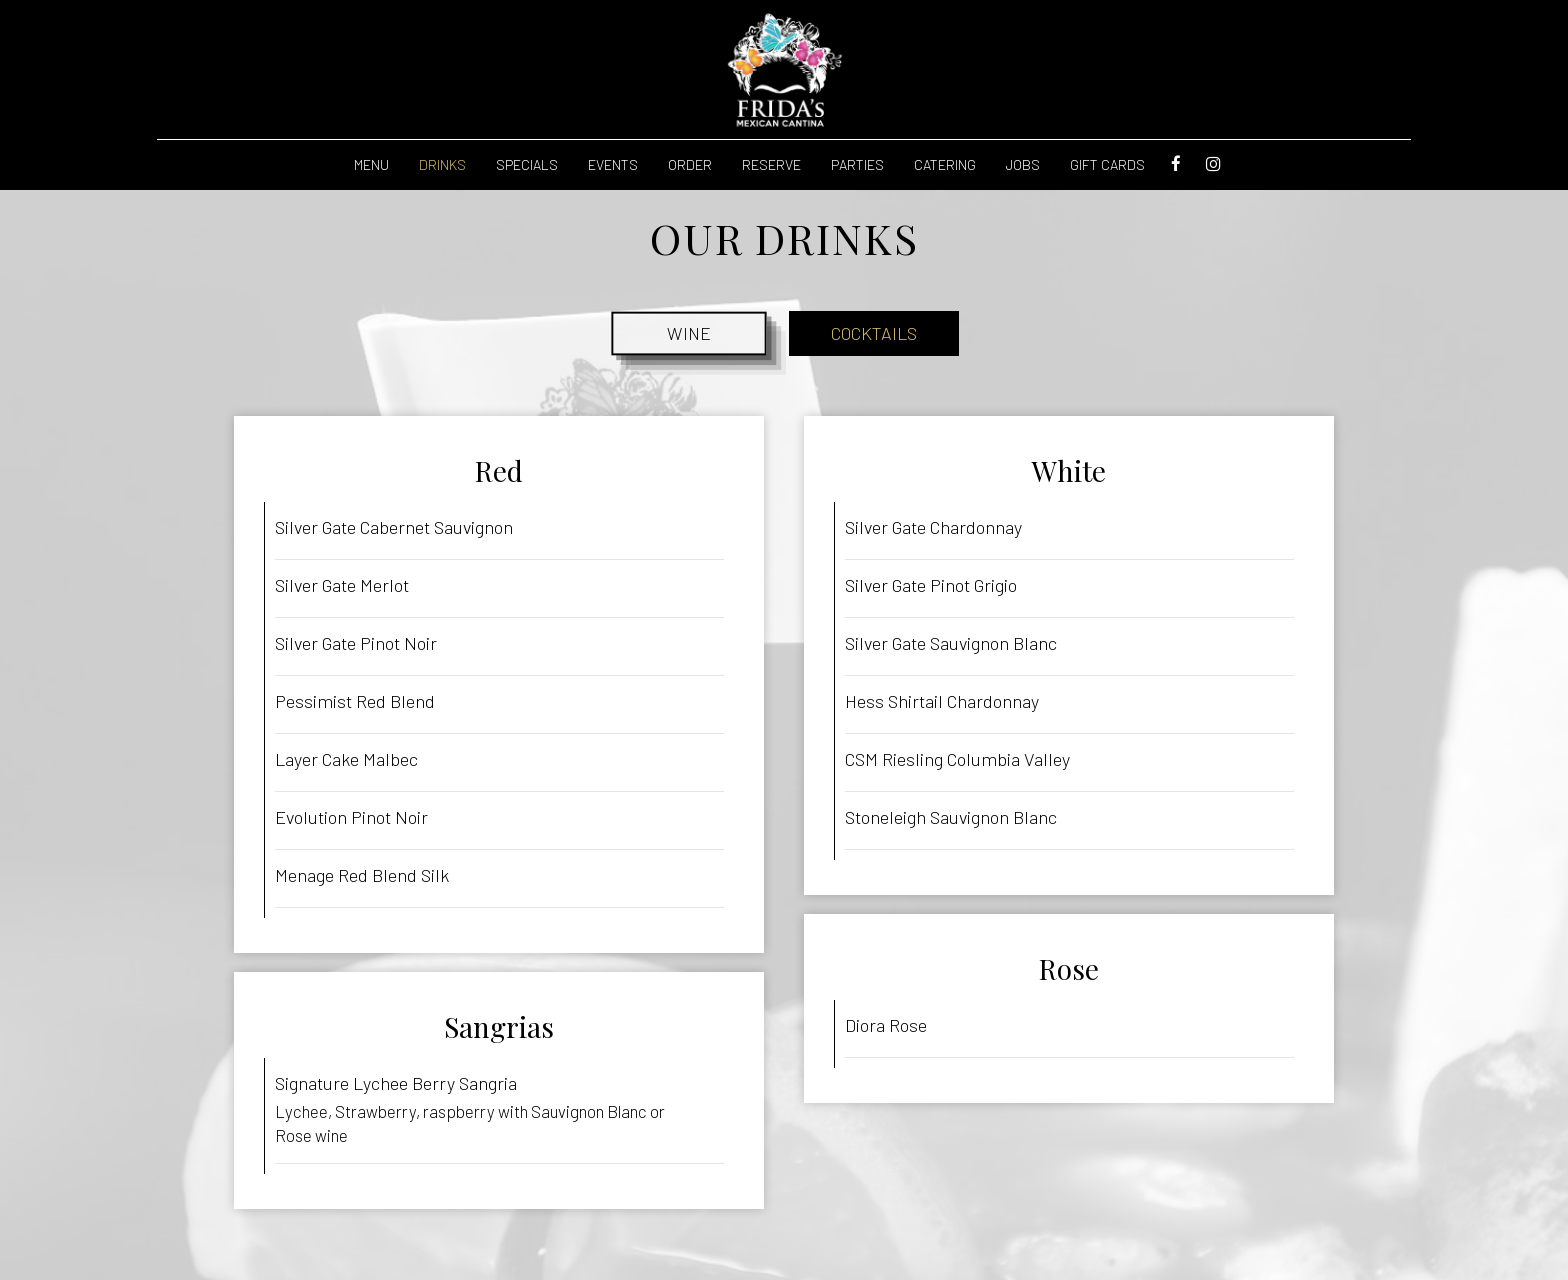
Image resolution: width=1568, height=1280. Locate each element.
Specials (527, 164)
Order (690, 164)
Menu (371, 164)
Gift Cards (1107, 164)
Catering (945, 164)
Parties (857, 164)
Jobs (1023, 164)
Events (613, 164)
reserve (771, 164)
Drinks (442, 164)
